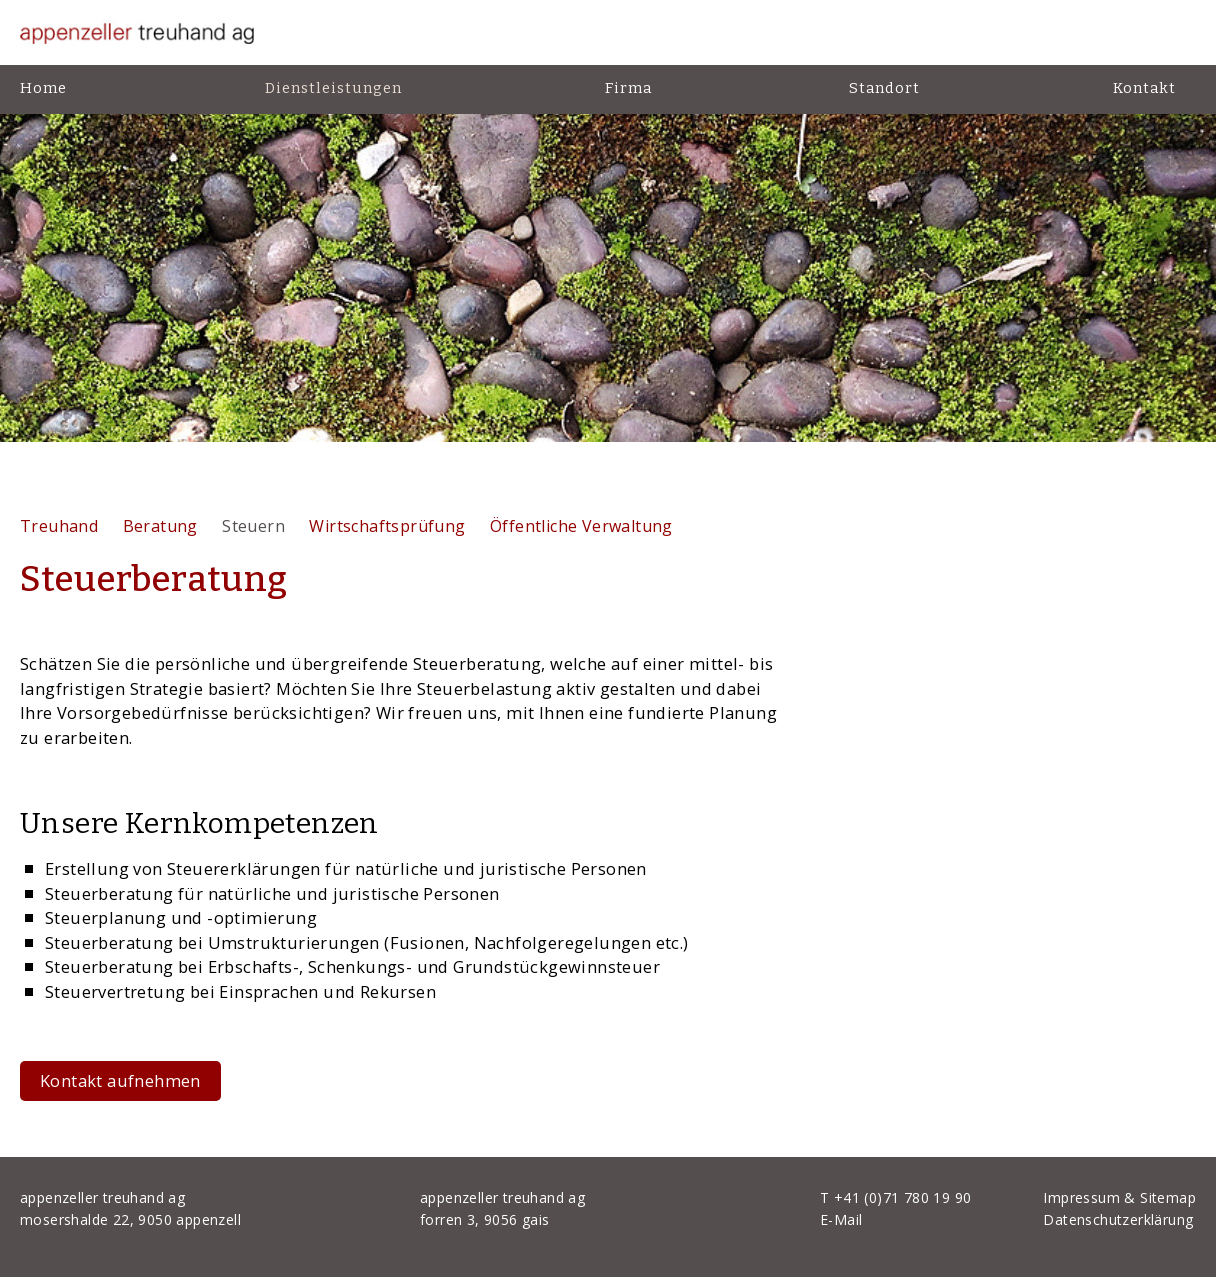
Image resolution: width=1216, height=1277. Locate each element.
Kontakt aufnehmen (120, 1080)
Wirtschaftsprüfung (389, 526)
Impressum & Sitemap (1119, 1197)
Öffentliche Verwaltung (581, 526)
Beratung (163, 526)
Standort (884, 88)
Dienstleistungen (333, 88)
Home (43, 88)
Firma (628, 88)
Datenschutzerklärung (1118, 1219)
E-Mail (841, 1219)
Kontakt (1144, 88)
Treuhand (61, 526)
